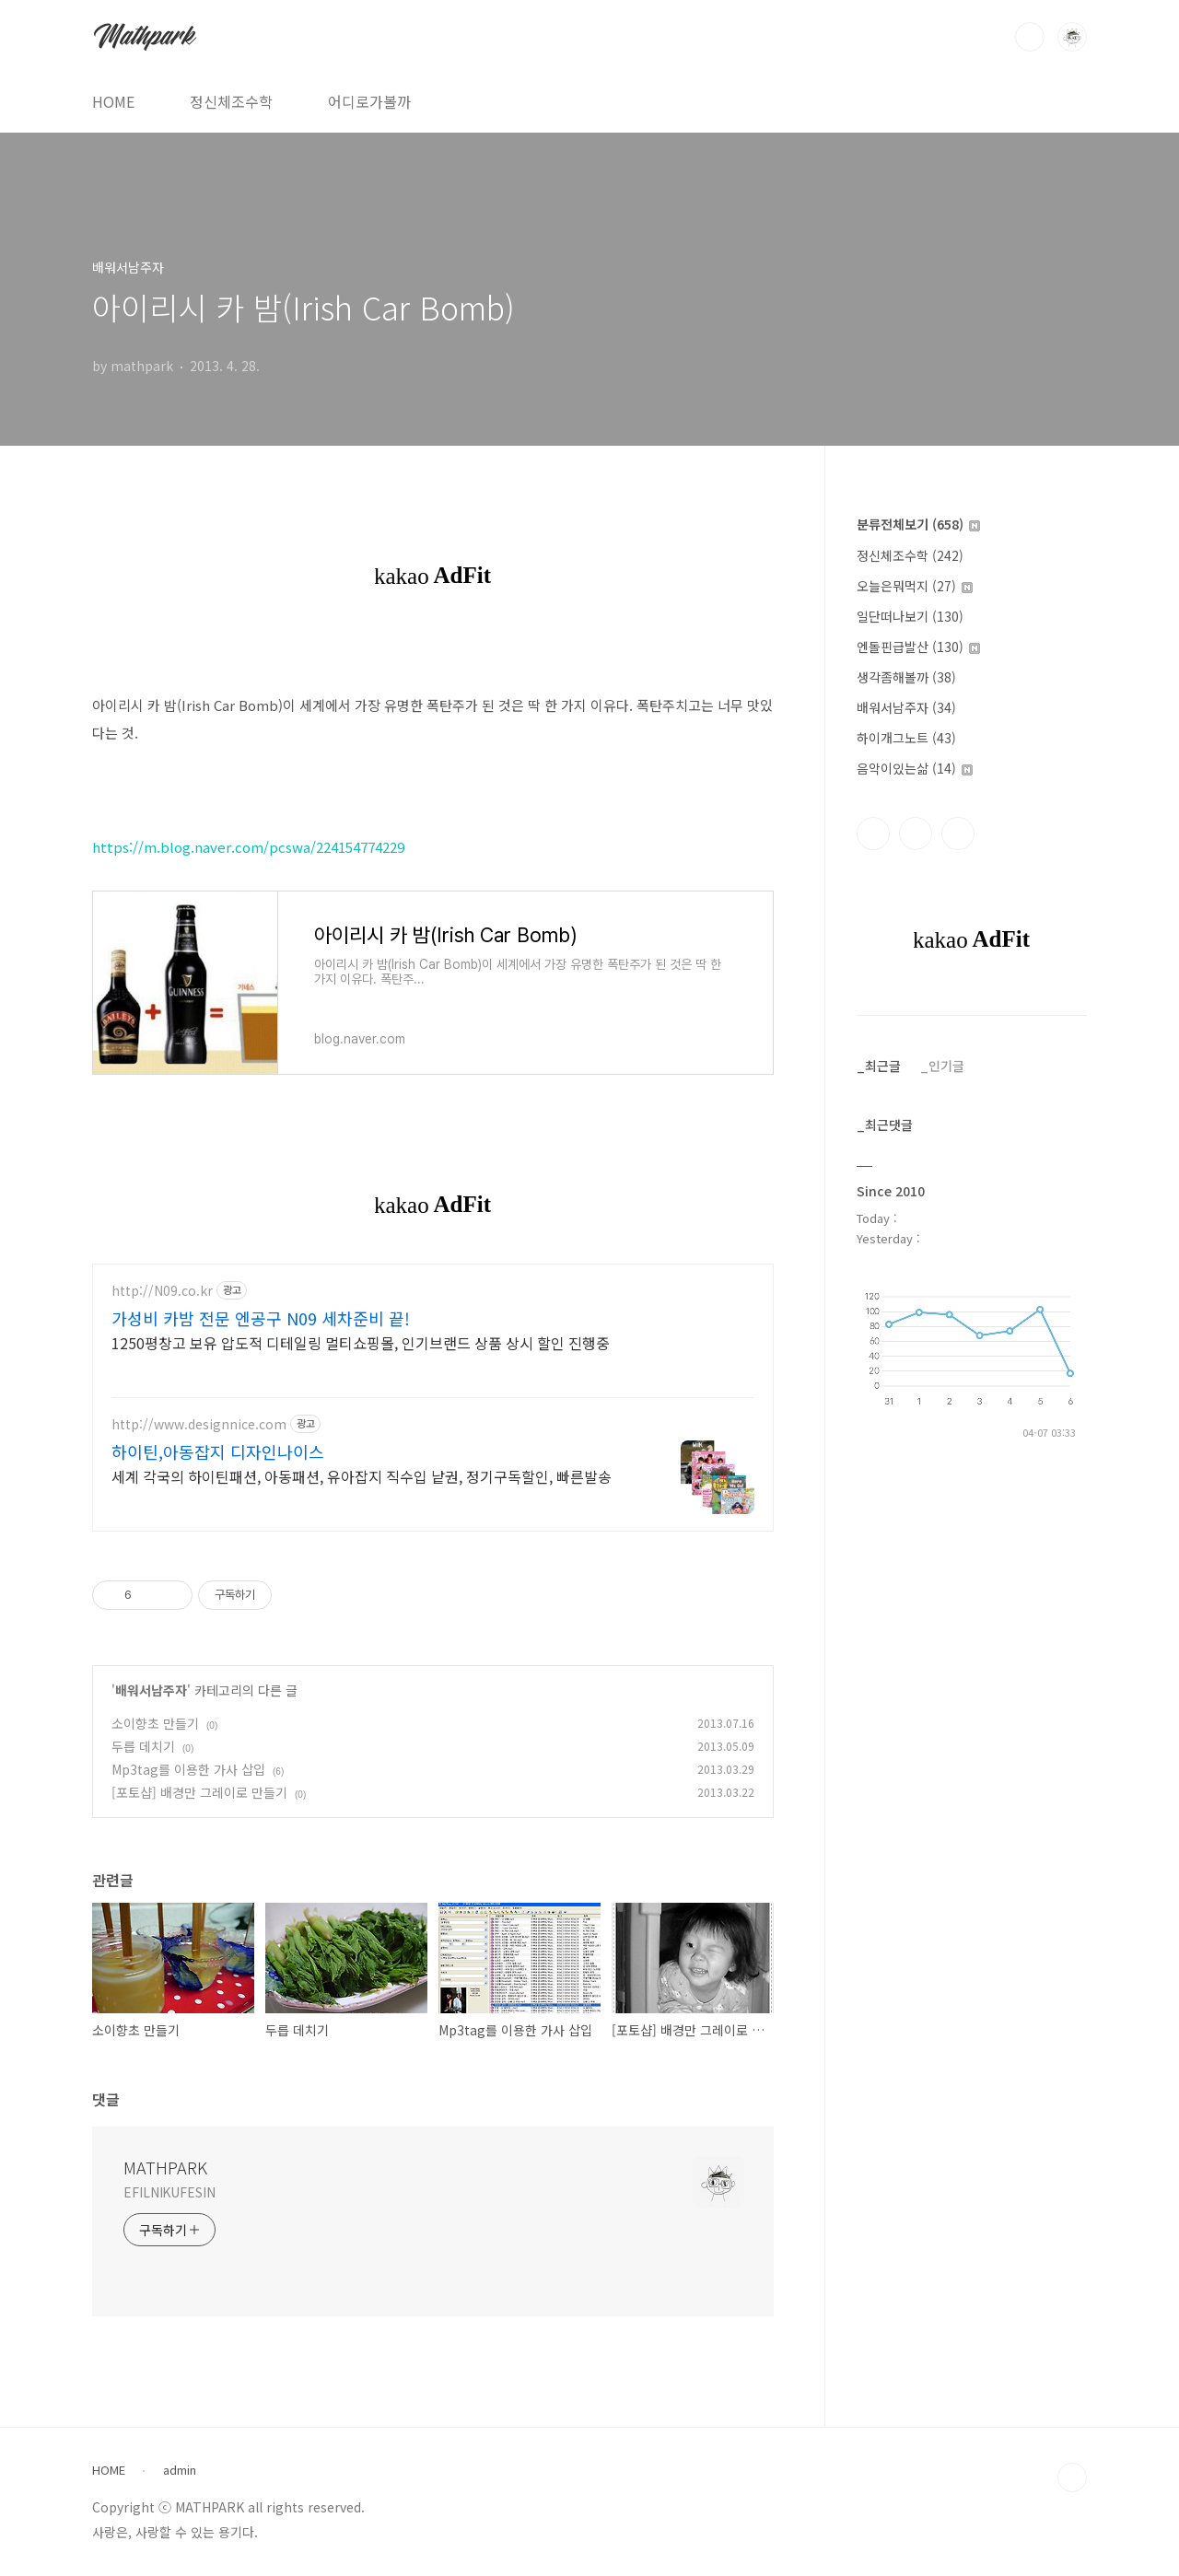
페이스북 (873, 833)
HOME (113, 101)
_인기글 (942, 1065)
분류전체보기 (918, 524)
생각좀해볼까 (906, 677)
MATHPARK (165, 2167)
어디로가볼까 (369, 101)
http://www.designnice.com (198, 1424)
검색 (1030, 37)
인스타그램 (915, 833)
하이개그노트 (906, 738)
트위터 (958, 833)
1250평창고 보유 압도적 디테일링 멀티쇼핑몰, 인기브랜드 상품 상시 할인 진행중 (360, 1342)
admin (179, 2470)
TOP (1072, 2477)
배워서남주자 (151, 1690)
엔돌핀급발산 (918, 646)
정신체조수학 (231, 101)
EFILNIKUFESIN (169, 2192)
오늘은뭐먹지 (915, 586)
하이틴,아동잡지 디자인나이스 (217, 1451)
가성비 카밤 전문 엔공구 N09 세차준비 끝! (260, 1318)
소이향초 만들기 (155, 1723)
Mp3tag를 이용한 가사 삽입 (188, 1769)
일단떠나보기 (910, 616)
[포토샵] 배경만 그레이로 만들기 (199, 1792)
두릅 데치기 (143, 1746)
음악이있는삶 (915, 768)
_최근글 (879, 1065)
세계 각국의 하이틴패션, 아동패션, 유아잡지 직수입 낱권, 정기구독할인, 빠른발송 (361, 1475)
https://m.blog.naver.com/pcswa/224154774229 (248, 847)
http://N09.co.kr (162, 1291)
